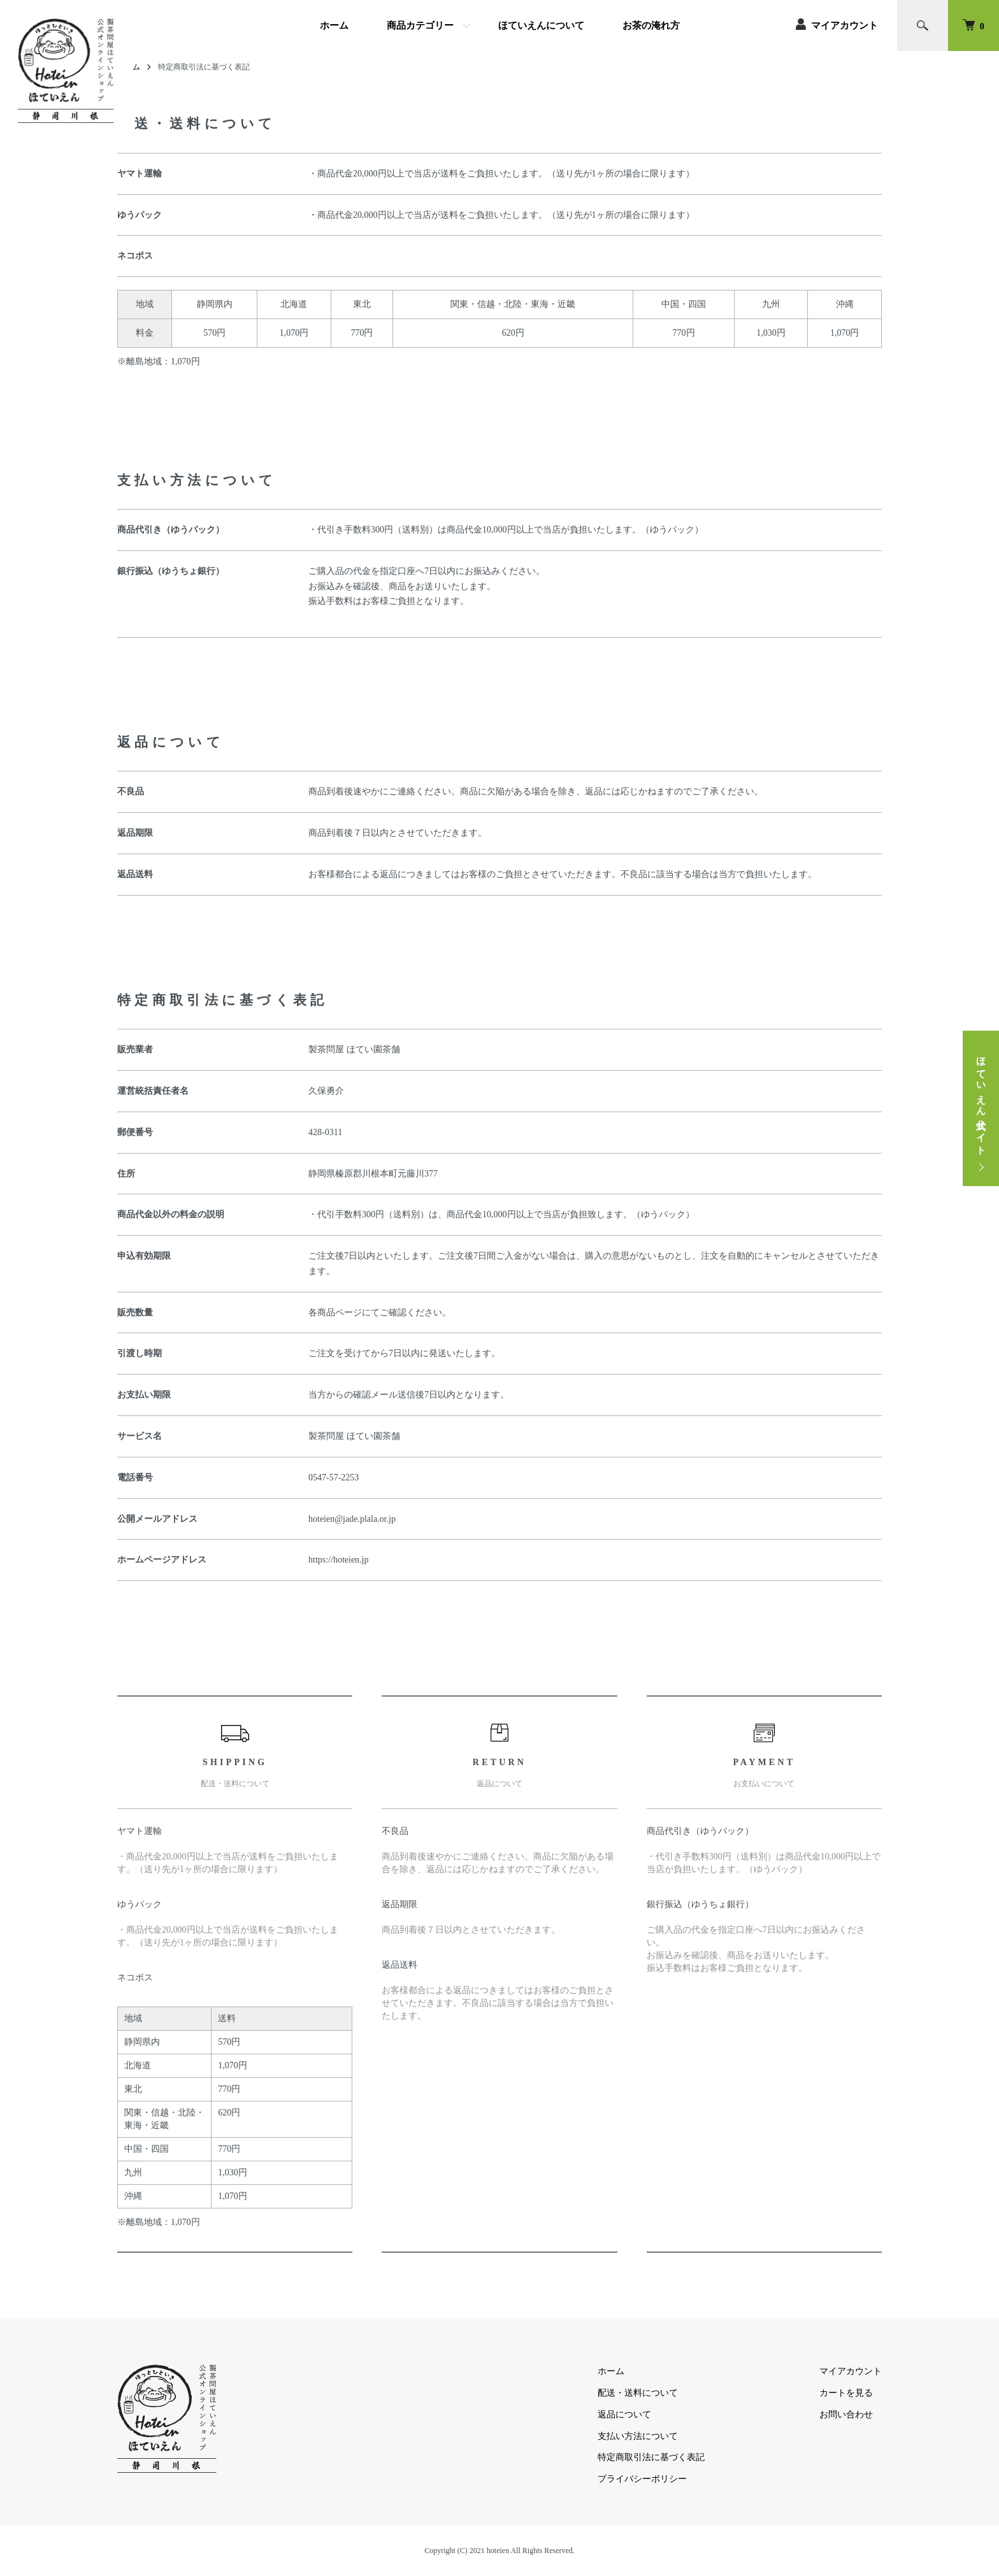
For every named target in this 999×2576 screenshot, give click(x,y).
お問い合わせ (846, 2414)
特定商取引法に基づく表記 (651, 2457)
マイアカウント (844, 25)
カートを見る (846, 2393)
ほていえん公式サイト (981, 1100)
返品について (624, 2414)
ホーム (334, 25)
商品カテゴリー (420, 25)
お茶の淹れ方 (651, 25)
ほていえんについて (541, 25)
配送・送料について (638, 2393)
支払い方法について (638, 2436)
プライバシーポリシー (642, 2479)
